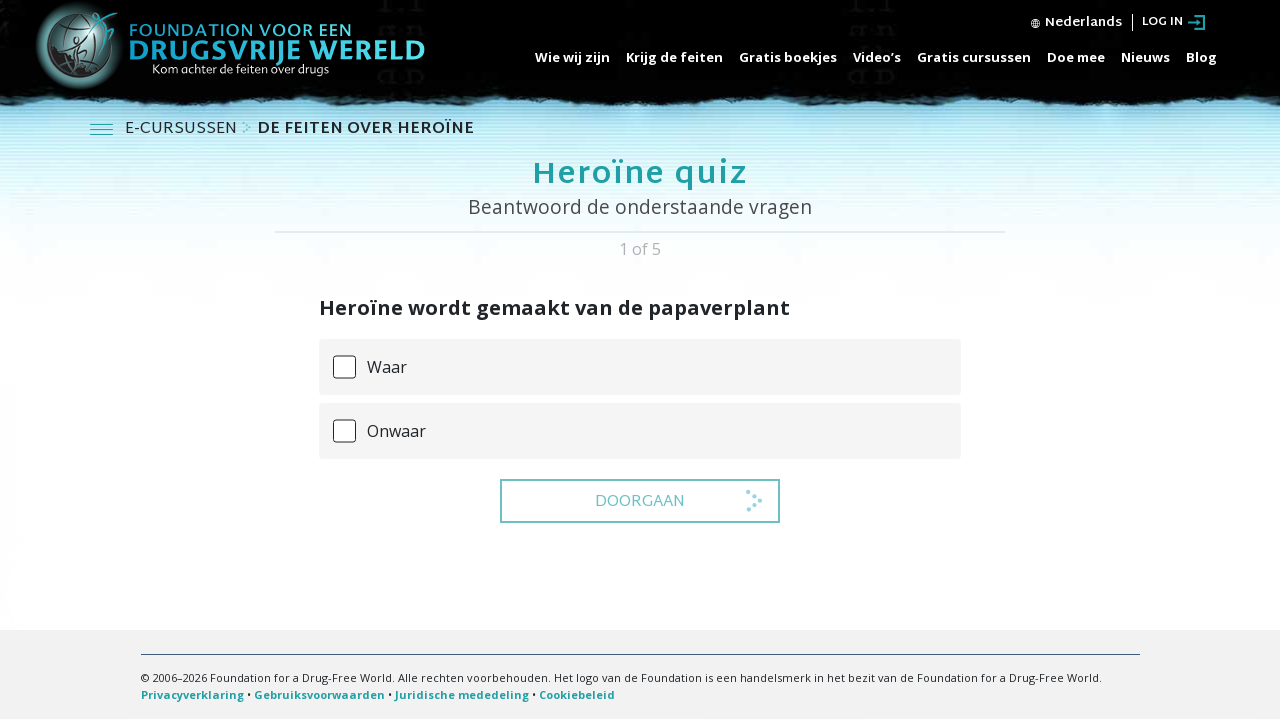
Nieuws (1145, 57)
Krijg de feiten (674, 57)
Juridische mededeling (462, 694)
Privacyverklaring (192, 694)
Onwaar (396, 431)
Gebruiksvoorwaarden (319, 694)
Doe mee (1076, 57)
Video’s (877, 57)
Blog (1201, 57)
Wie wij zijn (572, 57)
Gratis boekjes (788, 57)
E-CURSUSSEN (183, 129)
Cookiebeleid (577, 694)
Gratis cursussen (974, 57)
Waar (387, 367)
